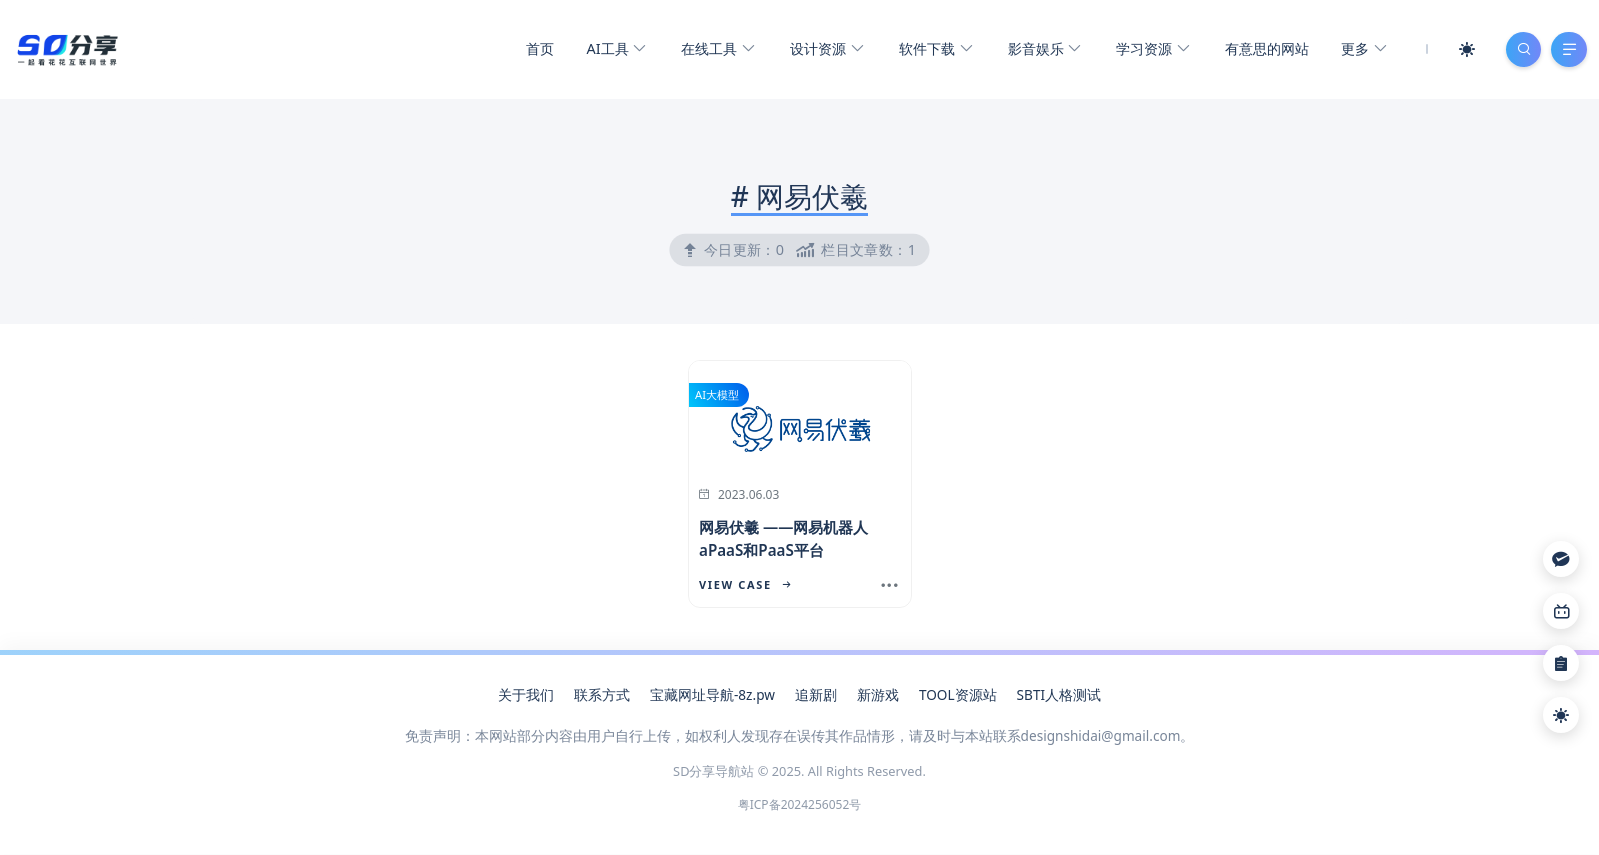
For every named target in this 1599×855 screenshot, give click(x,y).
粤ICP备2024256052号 (800, 805)
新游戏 (878, 695)
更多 (1360, 50)
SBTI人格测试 (1059, 695)
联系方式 (602, 695)
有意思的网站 (1264, 49)
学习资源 (1150, 50)
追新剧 (816, 695)
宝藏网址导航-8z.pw (712, 695)
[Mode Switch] (1464, 50)
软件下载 (932, 50)
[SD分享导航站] (66, 48)
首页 (538, 49)
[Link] (1561, 611)
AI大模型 (717, 395)
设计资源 (823, 50)
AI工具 (613, 50)
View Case (745, 585)
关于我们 (526, 695)
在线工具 (715, 50)
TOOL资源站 (958, 695)
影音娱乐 (1041, 50)
